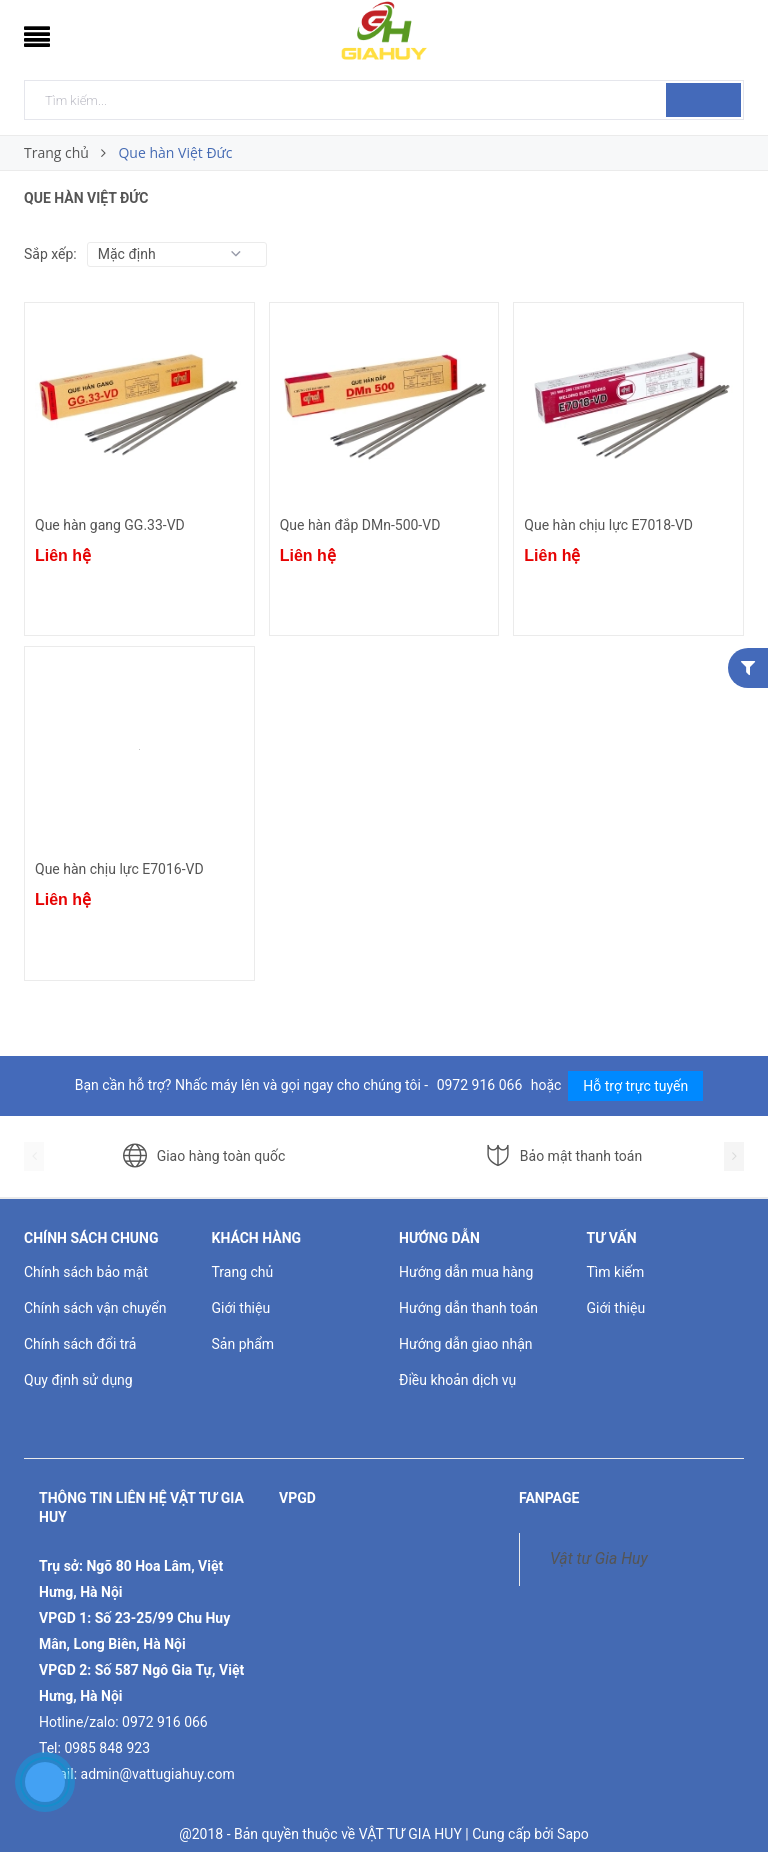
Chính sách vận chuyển (95, 1308)
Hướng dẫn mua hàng (466, 1272)
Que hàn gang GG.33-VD (110, 525)
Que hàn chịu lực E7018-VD (608, 525)
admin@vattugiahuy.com (158, 1774)
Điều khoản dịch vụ (457, 1380)
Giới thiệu (241, 1308)
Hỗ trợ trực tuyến (635, 1086)
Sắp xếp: (50, 254)
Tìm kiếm (616, 1272)
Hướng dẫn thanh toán (468, 1308)
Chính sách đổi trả (80, 1344)
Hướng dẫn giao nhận (466, 1344)
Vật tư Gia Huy (599, 1558)
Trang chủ (243, 1272)
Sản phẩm (243, 1344)
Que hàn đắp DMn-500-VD (360, 525)
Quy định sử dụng (78, 1380)
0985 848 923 (107, 1748)
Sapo (573, 1834)
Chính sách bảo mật (86, 1272)
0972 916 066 (481, 1085)
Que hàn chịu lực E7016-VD (119, 869)
